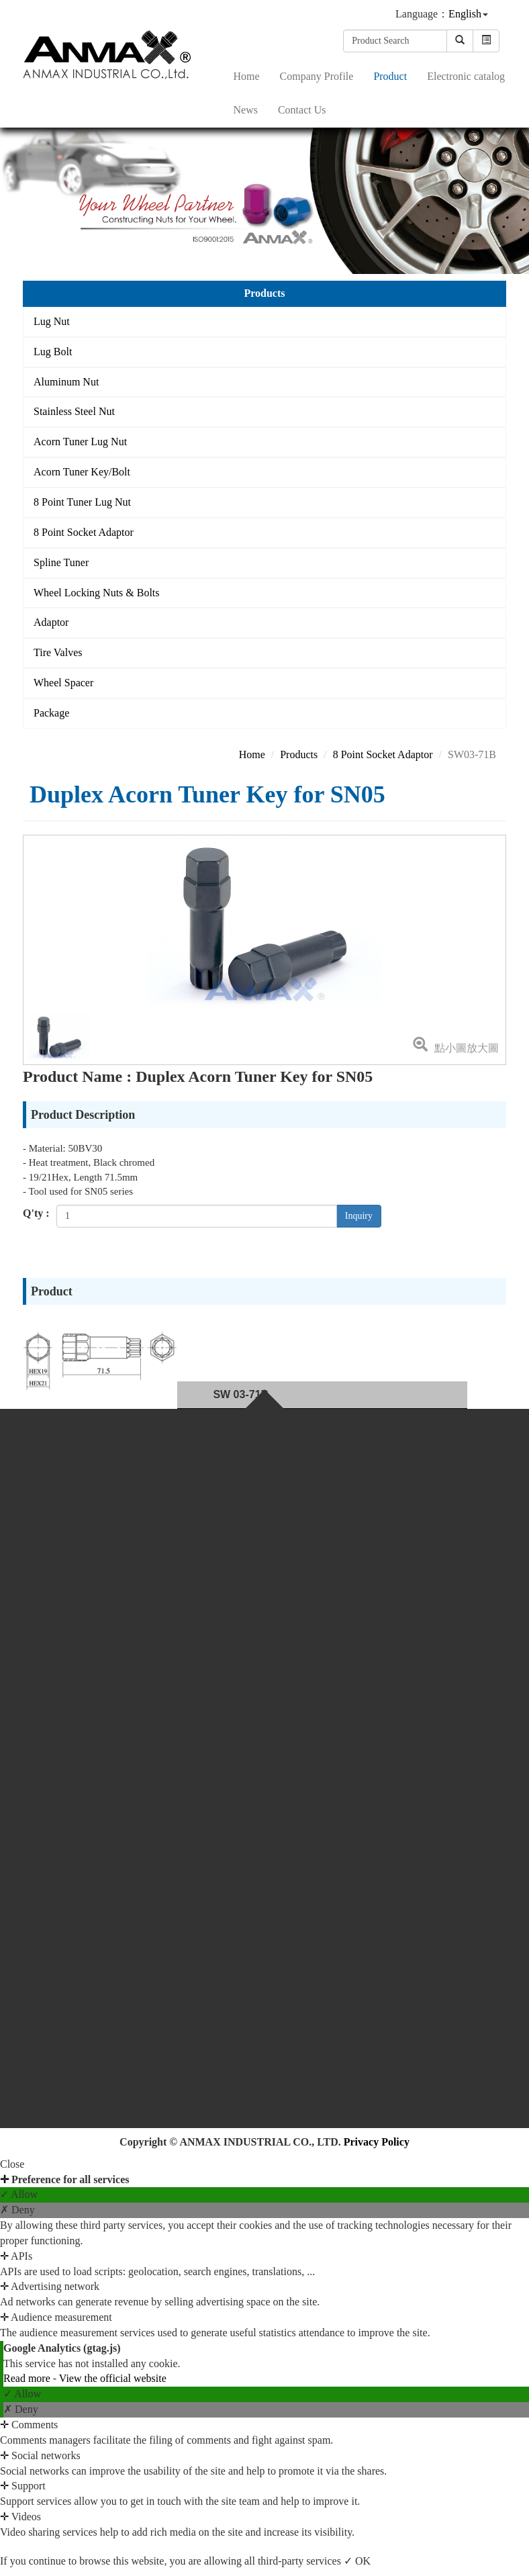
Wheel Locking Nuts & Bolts (97, 592)
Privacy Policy (377, 2142)
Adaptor (51, 622)
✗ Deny (17, 2209)
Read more (28, 2378)
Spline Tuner (61, 562)
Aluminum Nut (66, 381)
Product (390, 76)
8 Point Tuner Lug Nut (82, 502)
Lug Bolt (53, 351)
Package (51, 713)
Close (12, 2164)
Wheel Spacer (63, 682)
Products (299, 754)
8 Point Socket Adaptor (84, 532)
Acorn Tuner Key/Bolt (82, 471)
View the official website (112, 2378)
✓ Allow (19, 2194)
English (464, 13)
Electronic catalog (466, 76)
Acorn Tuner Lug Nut (80, 441)
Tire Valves (58, 652)
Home (247, 76)
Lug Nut (52, 321)
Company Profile (317, 76)
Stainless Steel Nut (74, 411)
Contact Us (302, 110)
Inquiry (359, 1216)
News (246, 110)
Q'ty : (36, 1213)
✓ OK (357, 2561)
